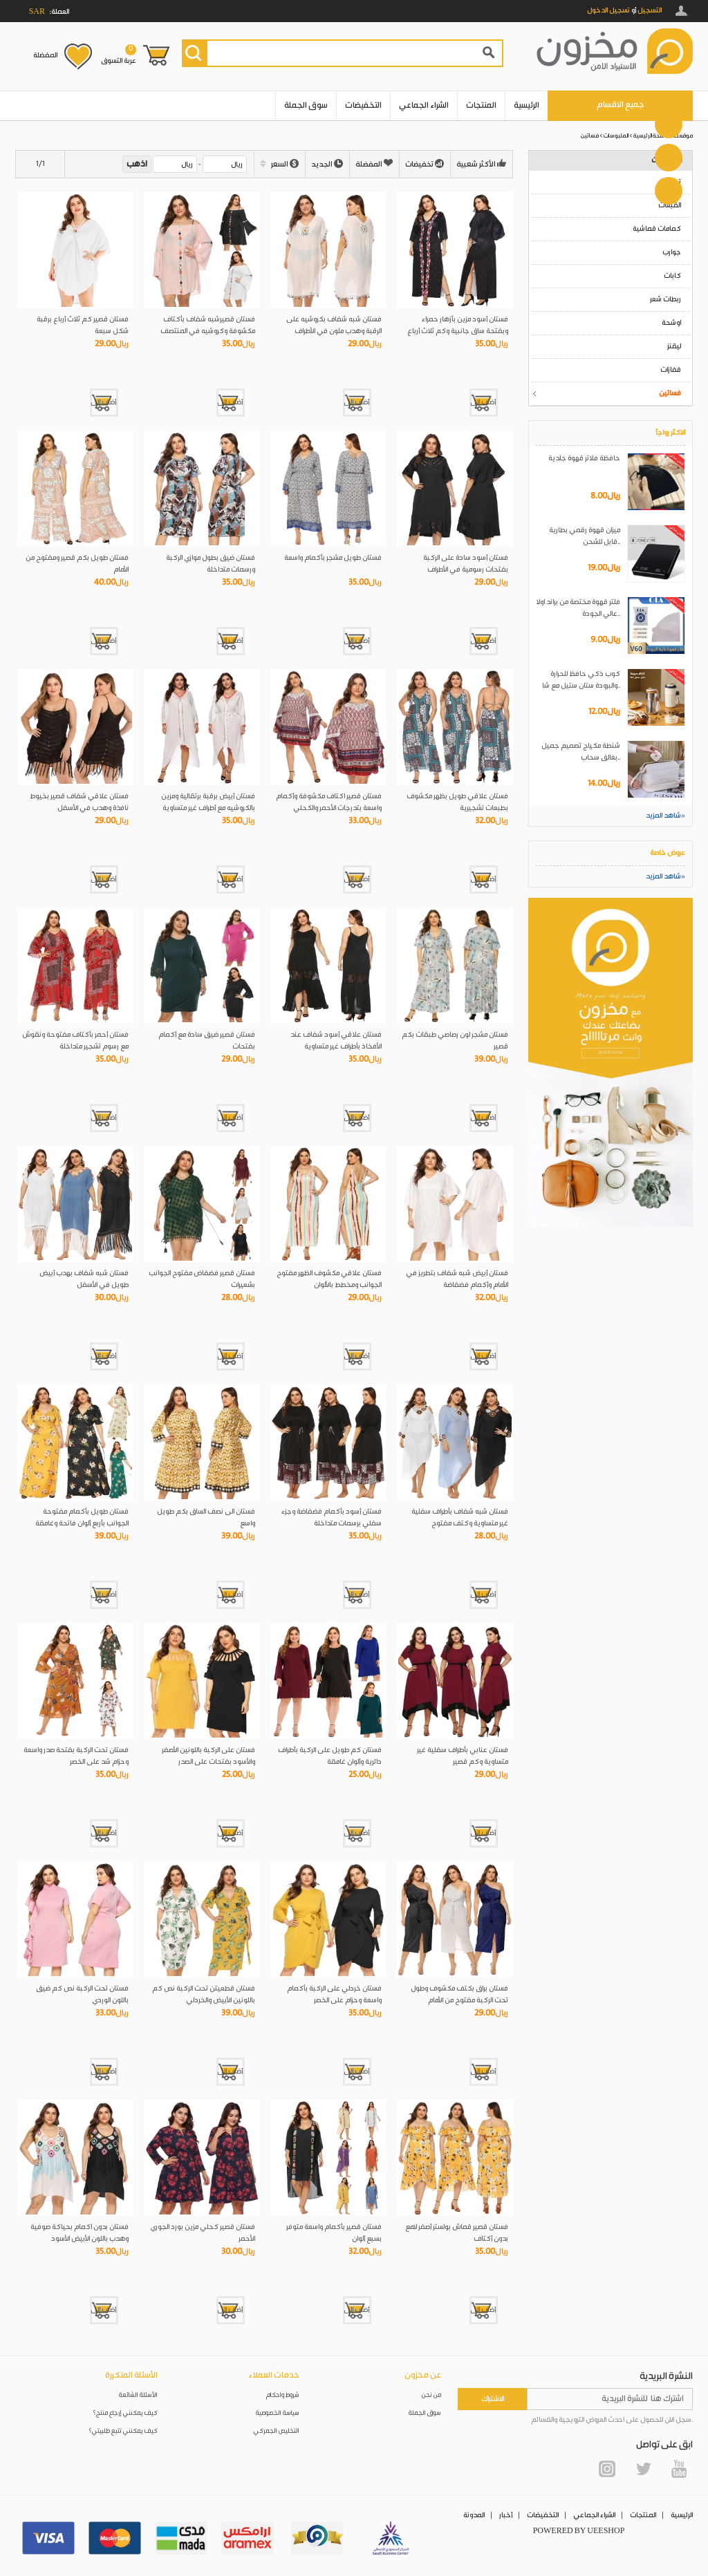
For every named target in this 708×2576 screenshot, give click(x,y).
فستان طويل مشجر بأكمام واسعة (333, 558)
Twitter (643, 2469)
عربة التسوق (118, 54)
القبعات (669, 205)
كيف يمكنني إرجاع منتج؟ (125, 2413)
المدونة (474, 2515)
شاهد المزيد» (665, 815)
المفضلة (45, 55)
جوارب (671, 252)
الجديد (327, 164)
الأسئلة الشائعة (138, 2395)
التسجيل (649, 10)
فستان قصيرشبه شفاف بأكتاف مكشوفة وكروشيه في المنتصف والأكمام (207, 331)
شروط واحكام (282, 2395)
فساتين (590, 136)
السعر (279, 164)
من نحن (431, 2395)
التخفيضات (363, 105)
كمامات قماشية (657, 229)
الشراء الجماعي (424, 105)
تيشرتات (669, 182)
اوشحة (671, 323)
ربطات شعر (665, 299)
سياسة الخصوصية (277, 2413)
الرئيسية (526, 105)
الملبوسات (616, 136)
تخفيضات (425, 164)
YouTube (679, 2469)
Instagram (607, 2469)
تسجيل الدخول (608, 10)
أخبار (505, 2515)
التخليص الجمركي (276, 2431)
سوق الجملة (306, 105)
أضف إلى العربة (482, 402)
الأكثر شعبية (481, 164)
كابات (672, 276)
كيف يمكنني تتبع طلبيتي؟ (123, 2431)
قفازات (670, 370)
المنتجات (481, 105)
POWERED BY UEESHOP (579, 2531)
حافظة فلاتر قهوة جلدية (584, 458)
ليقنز (674, 346)
